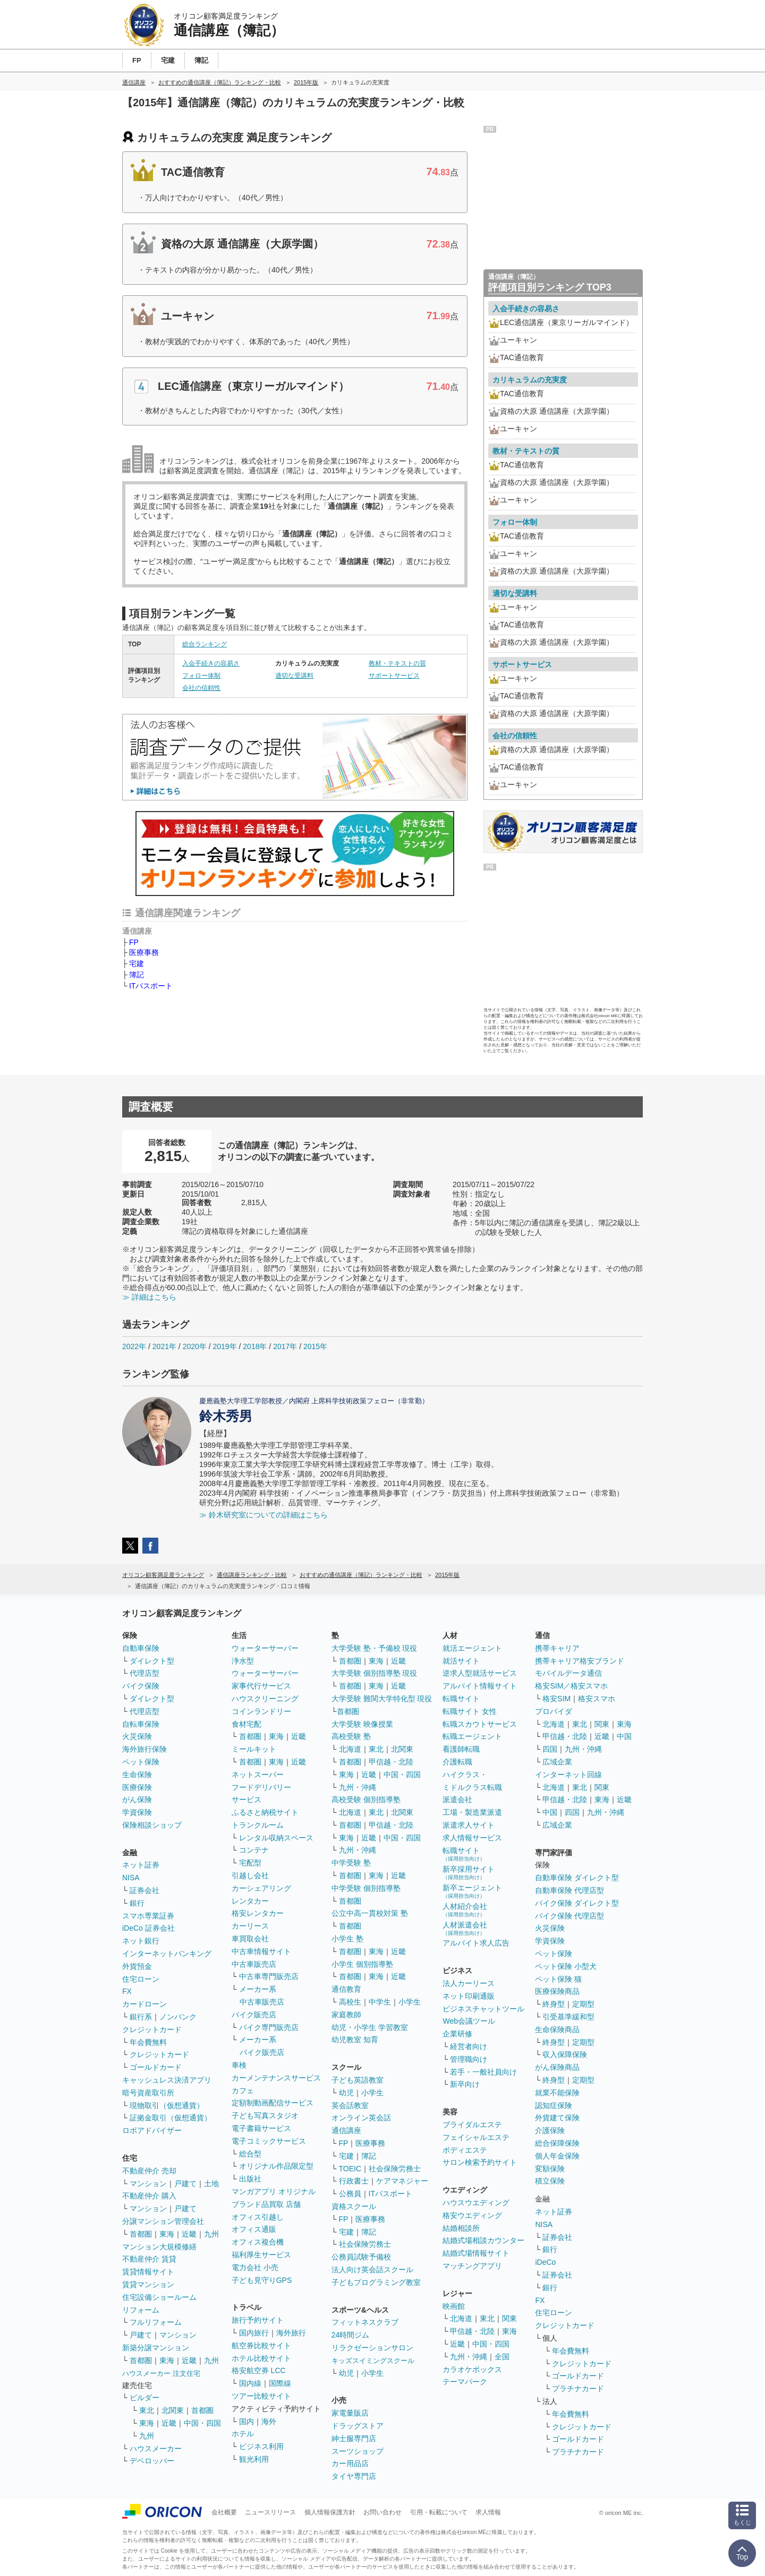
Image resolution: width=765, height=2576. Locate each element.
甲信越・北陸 (391, 1762)
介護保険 (550, 2130)
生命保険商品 (557, 2029)
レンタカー (250, 1901)
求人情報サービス (472, 1837)
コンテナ (254, 1850)
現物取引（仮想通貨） (167, 2105)
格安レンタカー (258, 1913)
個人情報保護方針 (329, 2512)
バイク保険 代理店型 (569, 1916)
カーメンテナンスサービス (276, 2078)
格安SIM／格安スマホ (571, 1686)
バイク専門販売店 (269, 2027)
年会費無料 (148, 2042)
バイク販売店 (254, 2014)
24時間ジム (351, 2335)
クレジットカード (152, 2029)
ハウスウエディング (476, 2202)
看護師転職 (461, 1749)
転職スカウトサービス (480, 1724)
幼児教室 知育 (355, 2039)
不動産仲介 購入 (149, 2195)
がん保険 (137, 1799)
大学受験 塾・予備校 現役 (375, 1648)
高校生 (350, 2002)
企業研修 (457, 2033)
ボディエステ (465, 2150)
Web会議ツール (469, 2021)
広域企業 (557, 1762)
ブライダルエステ (472, 2124)
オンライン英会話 (361, 2117)
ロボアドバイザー (152, 2130)
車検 (239, 2065)
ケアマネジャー (402, 2181)
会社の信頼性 (201, 688)
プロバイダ (553, 1711)
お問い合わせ (382, 2512)
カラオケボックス (472, 2369)
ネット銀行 (140, 1941)
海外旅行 (291, 2332)
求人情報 (488, 2512)
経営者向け (468, 2046)
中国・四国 (202, 2423)
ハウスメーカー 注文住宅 (161, 2373)
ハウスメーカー (156, 2448)
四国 (549, 1749)
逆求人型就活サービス (480, 1673)
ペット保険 (140, 1762)
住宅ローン (140, 1979)
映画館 (454, 2306)
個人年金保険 (557, 2156)
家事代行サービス (261, 1686)
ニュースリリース (270, 2512)
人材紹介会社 (465, 1909)
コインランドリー (261, 1711)
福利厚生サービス (261, 2254)
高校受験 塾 (351, 1736)
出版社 (250, 2178)
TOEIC (350, 2168)
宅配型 (250, 1862)
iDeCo (545, 2262)
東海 (166, 2234)
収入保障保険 (564, 2054)
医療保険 (137, 1787)
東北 (146, 2410)
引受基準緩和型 (568, 2016)
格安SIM (556, 1698)
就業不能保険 (557, 2092)
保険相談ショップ (152, 1825)
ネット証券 (140, 1865)
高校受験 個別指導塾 (366, 1799)
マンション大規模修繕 (159, 2246)
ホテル (243, 2433)
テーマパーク (465, 2381)
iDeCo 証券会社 (148, 1928)
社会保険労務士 (395, 2168)
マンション (148, 2183)
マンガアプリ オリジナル (274, 2191)
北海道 (350, 1749)
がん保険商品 (557, 2067)
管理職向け (468, 2059)
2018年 (255, 1346)
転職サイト (461, 1698)
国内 (246, 2421)
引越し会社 (250, 1875)
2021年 (164, 1346)
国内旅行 (254, 2332)
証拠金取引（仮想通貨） (170, 2117)
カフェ (243, 2090)
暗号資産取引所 (148, 2092)
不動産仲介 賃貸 (149, 2259)
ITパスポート (151, 986)
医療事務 (144, 952)
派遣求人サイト (469, 1825)
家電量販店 (350, 2413)
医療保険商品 (557, 1991)
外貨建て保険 (557, 2117)
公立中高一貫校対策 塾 (370, 1913)
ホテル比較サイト (261, 2358)
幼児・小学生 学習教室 (370, 2027)
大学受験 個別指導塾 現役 (375, 1673)
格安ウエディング (472, 2215)
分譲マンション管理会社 (163, 2221)
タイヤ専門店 (354, 2476)
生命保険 (137, 1774)
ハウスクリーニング (265, 1698)
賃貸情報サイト (148, 2271)
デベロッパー (152, 2460)
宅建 (136, 963)
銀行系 (141, 2016)
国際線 (280, 2383)
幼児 (346, 2092)
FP (134, 942)
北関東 (173, 2410)
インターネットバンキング (166, 1953)
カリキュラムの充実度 (529, 380)
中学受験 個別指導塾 (366, 1888)
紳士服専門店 (354, 2438)
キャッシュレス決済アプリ (166, 2080)
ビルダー (144, 2397)
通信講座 (346, 2130)
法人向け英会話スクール (372, 2269)
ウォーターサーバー (265, 1648)
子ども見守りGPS (262, 2280)
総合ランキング (204, 644)
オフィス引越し (258, 2217)
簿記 (136, 974)
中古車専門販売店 (269, 1976)
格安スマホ (596, 1698)
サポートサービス (394, 675)
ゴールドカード (156, 2067)
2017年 (285, 1346)
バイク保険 (140, 1686)
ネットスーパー (258, 1774)
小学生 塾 (347, 1938)
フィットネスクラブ (365, 2322)
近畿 (189, 2234)
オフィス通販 (254, 2229)
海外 (268, 2421)
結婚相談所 (461, 2228)
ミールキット (254, 1749)
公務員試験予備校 (361, 2257)
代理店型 (144, 1673)
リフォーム (140, 2310)
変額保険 (550, 2168)
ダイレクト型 (152, 1661)
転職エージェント (472, 1736)
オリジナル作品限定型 (276, 2166)
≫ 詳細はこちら (149, 1297)
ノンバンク (178, 2016)
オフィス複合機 (258, 2242)
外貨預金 (137, 1966)
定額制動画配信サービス (272, 2103)
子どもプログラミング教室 (376, 2282)
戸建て (185, 2183)
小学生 (409, 2002)
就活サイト (461, 1661)
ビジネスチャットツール (483, 2008)
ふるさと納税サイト (265, 1812)
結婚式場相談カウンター (483, 2240)
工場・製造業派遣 (472, 1812)
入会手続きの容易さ (211, 663)
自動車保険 (140, 1648)
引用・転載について (439, 2512)
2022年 (134, 1346)
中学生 (380, 2002)
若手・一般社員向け (483, 2072)
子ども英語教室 (358, 2080)
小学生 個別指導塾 (362, 1964)
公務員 (350, 2193)
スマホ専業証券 (148, 1916)
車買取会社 (250, 1938)
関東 (509, 2318)
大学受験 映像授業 (362, 1724)
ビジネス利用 (261, 2446)
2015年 (315, 1346)
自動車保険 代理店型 (569, 1890)
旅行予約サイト (258, 2320)
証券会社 (144, 1890)
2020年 (195, 1346)
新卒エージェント (472, 1891)
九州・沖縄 (357, 1787)
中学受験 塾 (351, 1862)
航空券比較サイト (261, 2345)
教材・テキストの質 (397, 663)
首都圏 (141, 2234)
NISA (131, 1877)
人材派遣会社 (465, 1928)
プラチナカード (578, 2388)
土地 (211, 2183)
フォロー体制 (201, 675)
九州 (211, 2234)
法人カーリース (469, 1983)
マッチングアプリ (472, 2266)
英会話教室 (350, 2105)
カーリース (250, 1926)
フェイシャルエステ (476, 2137)
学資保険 (137, 1812)
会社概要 (224, 2512)
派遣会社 (457, 1799)
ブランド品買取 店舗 (266, 2204)
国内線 (250, 2383)
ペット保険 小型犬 (566, 1966)
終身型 (553, 2004)
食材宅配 (246, 1724)
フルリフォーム (156, 2322)
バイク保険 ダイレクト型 (577, 1903)
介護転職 (457, 1762)
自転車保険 (140, 1724)
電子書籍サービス (261, 2128)
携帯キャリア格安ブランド (579, 1661)
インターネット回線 (568, 1774)
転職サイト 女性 (470, 1711)
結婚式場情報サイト (476, 2253)
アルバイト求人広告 (476, 1943)
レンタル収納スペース (276, 1837)
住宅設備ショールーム (159, 2297)
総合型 (250, 2153)
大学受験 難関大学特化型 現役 (382, 1698)
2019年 (224, 1346)
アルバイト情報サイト (480, 1686)
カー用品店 (350, 2463)
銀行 (137, 1903)
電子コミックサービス (269, 2141)
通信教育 (346, 1989)
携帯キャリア (557, 1648)
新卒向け (465, 2084)
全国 (502, 2356)
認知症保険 (553, 2105)
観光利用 (254, 2459)
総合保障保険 (557, 2143)
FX (127, 1991)
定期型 (583, 2004)
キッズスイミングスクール (373, 2361)
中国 (624, 1736)
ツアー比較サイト (261, 2396)
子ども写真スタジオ (265, 2115)
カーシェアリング (261, 1888)
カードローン (144, 2004)
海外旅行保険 (144, 1749)
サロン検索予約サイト (480, 2162)
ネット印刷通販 (469, 1996)
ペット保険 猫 (558, 1979)
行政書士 (354, 2181)
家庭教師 (346, 2014)
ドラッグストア (358, 2425)
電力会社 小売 (255, 2267)
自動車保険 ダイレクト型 (577, 1877)
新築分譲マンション (155, 2347)
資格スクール (354, 2206)
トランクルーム (258, 1825)
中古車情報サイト (261, 1951)
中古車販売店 (254, 1964)
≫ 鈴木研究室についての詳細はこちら (263, 1515)
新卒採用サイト (469, 1872)
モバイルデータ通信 (568, 1673)
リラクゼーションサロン (372, 2347)
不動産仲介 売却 (149, 2170)
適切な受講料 (294, 675)
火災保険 (137, 1736)
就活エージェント (472, 1648)
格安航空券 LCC (259, 2370)
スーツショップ (358, 2451)
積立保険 (550, 2181)
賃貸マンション (148, 2284)
